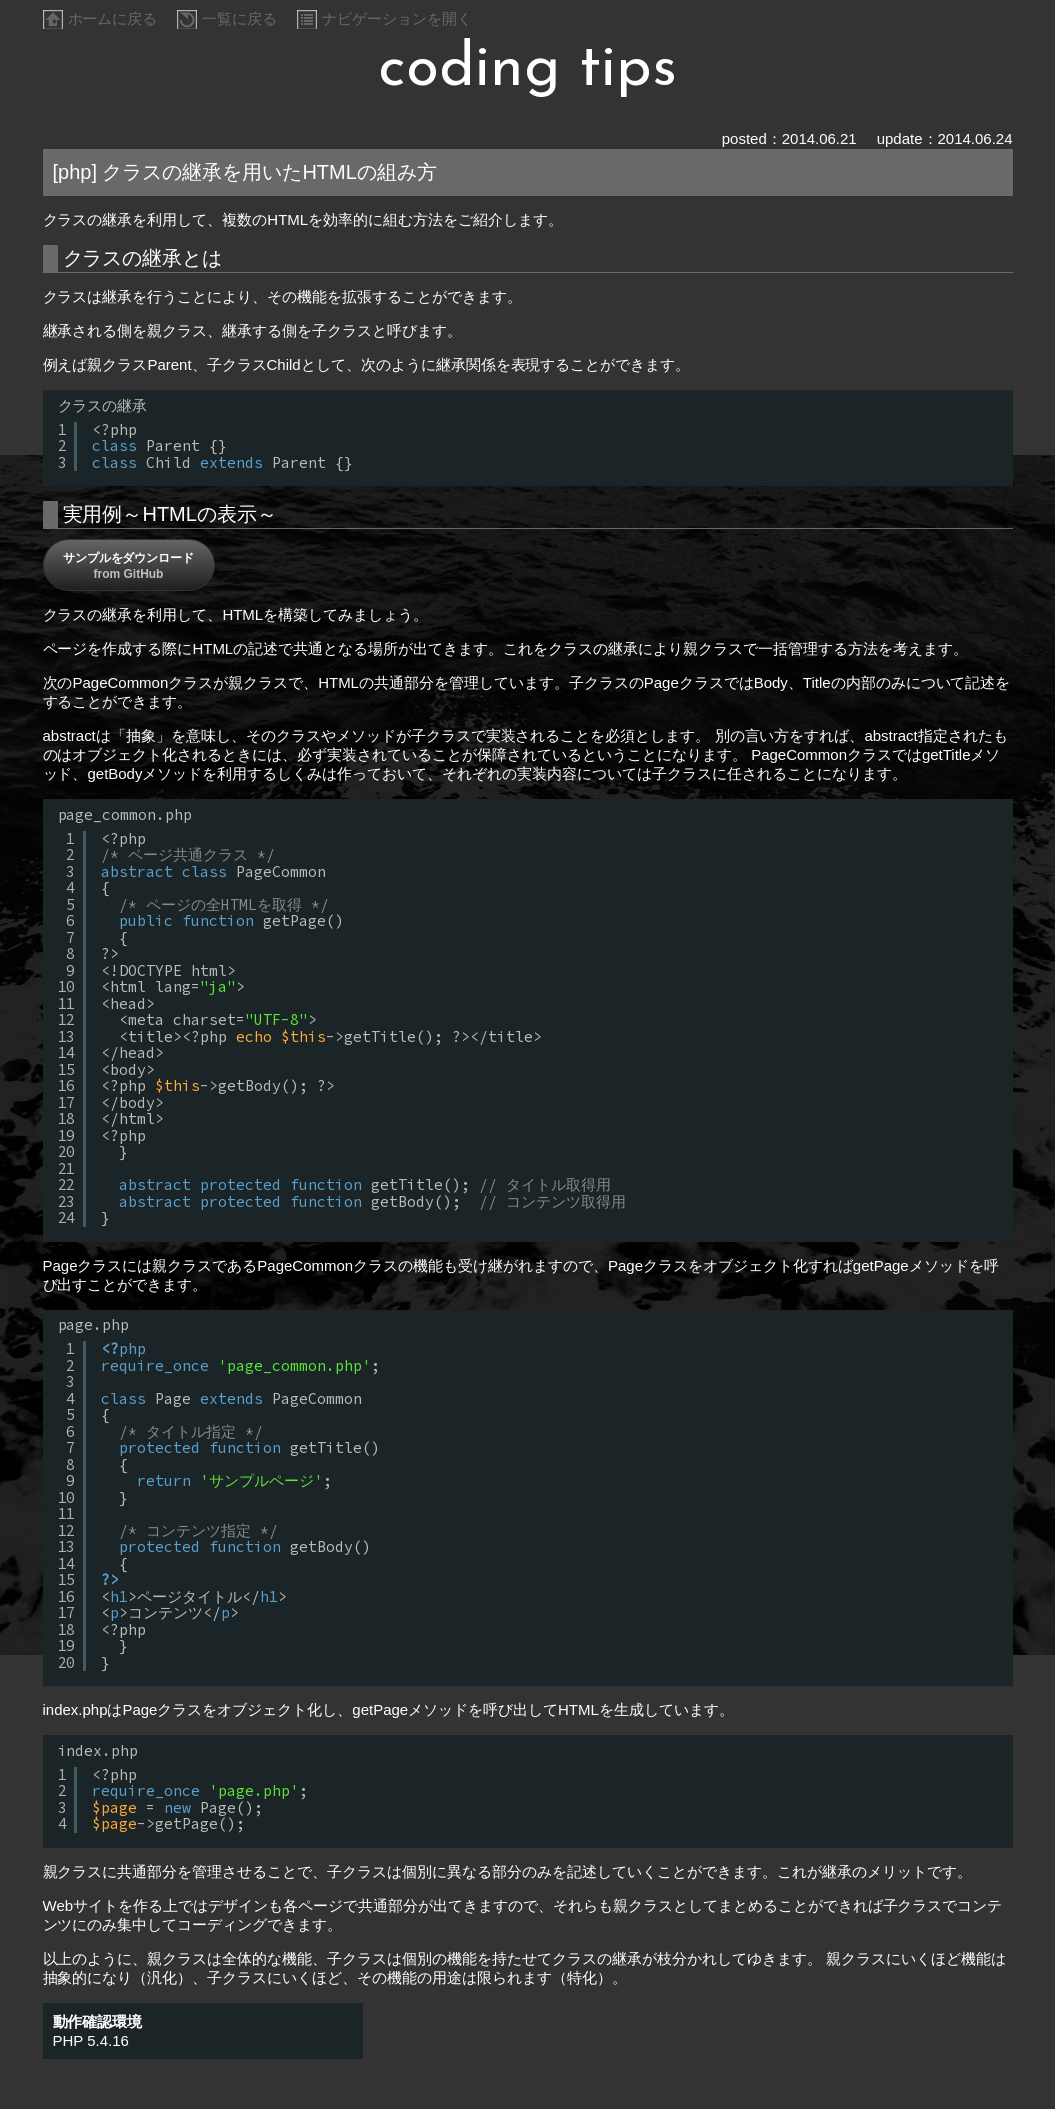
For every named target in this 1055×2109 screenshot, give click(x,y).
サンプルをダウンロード (129, 566)
